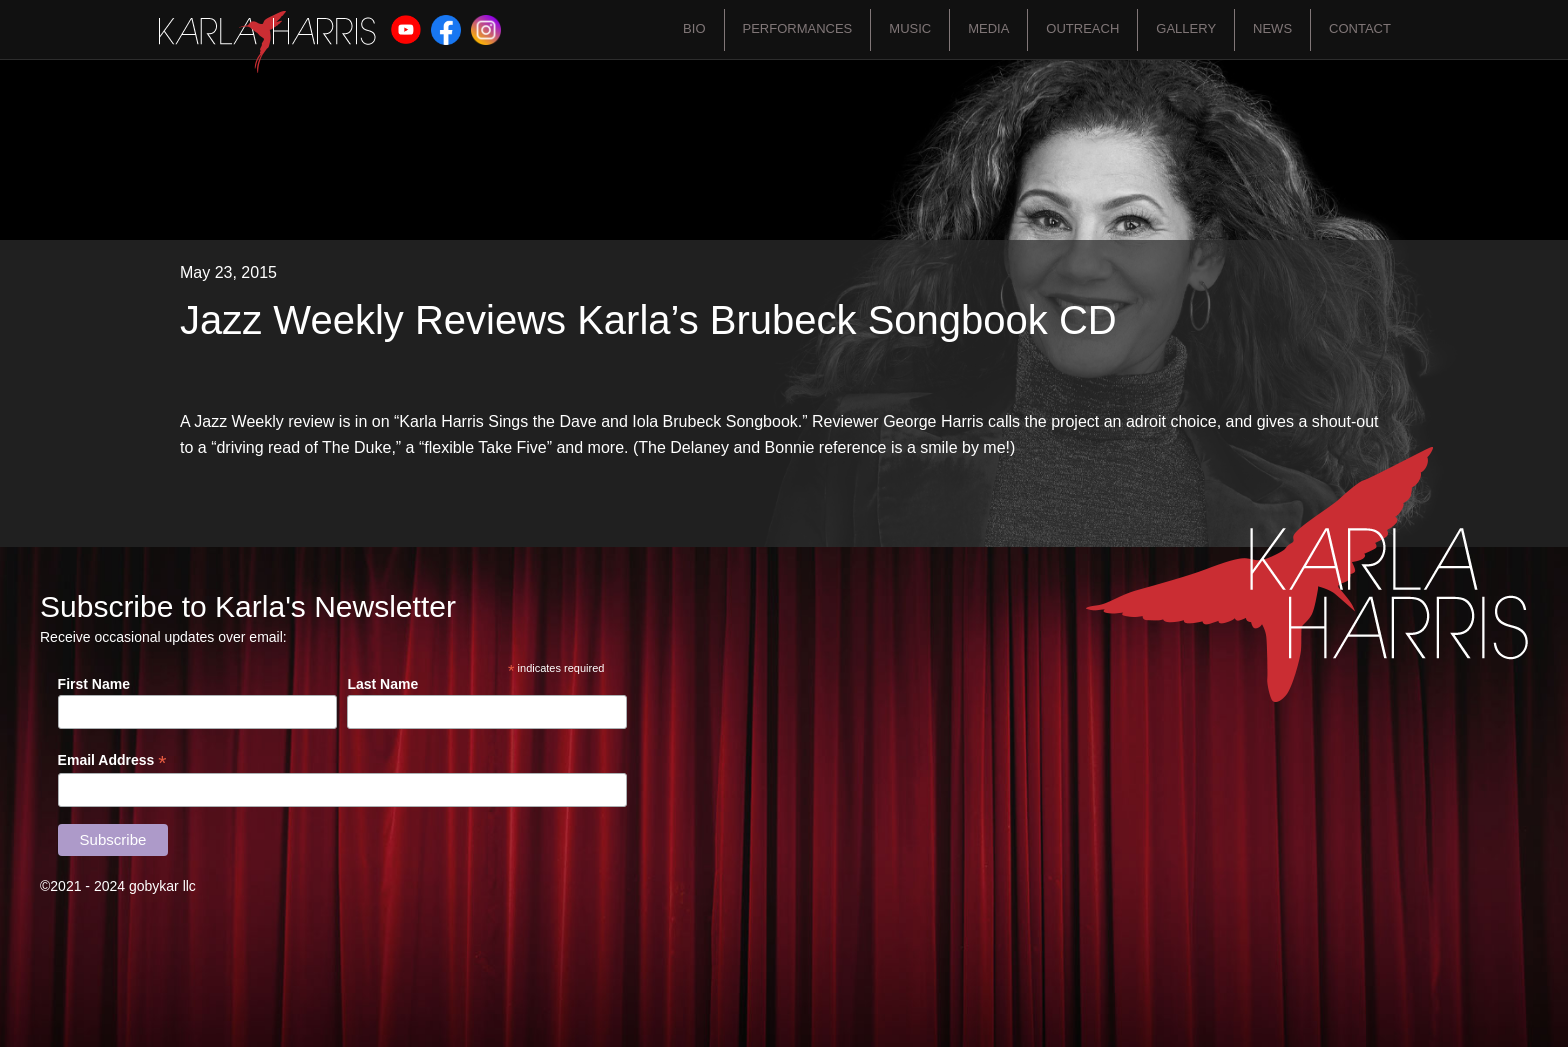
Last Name (382, 684)
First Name (94, 684)
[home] (267, 42)
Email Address (112, 760)
